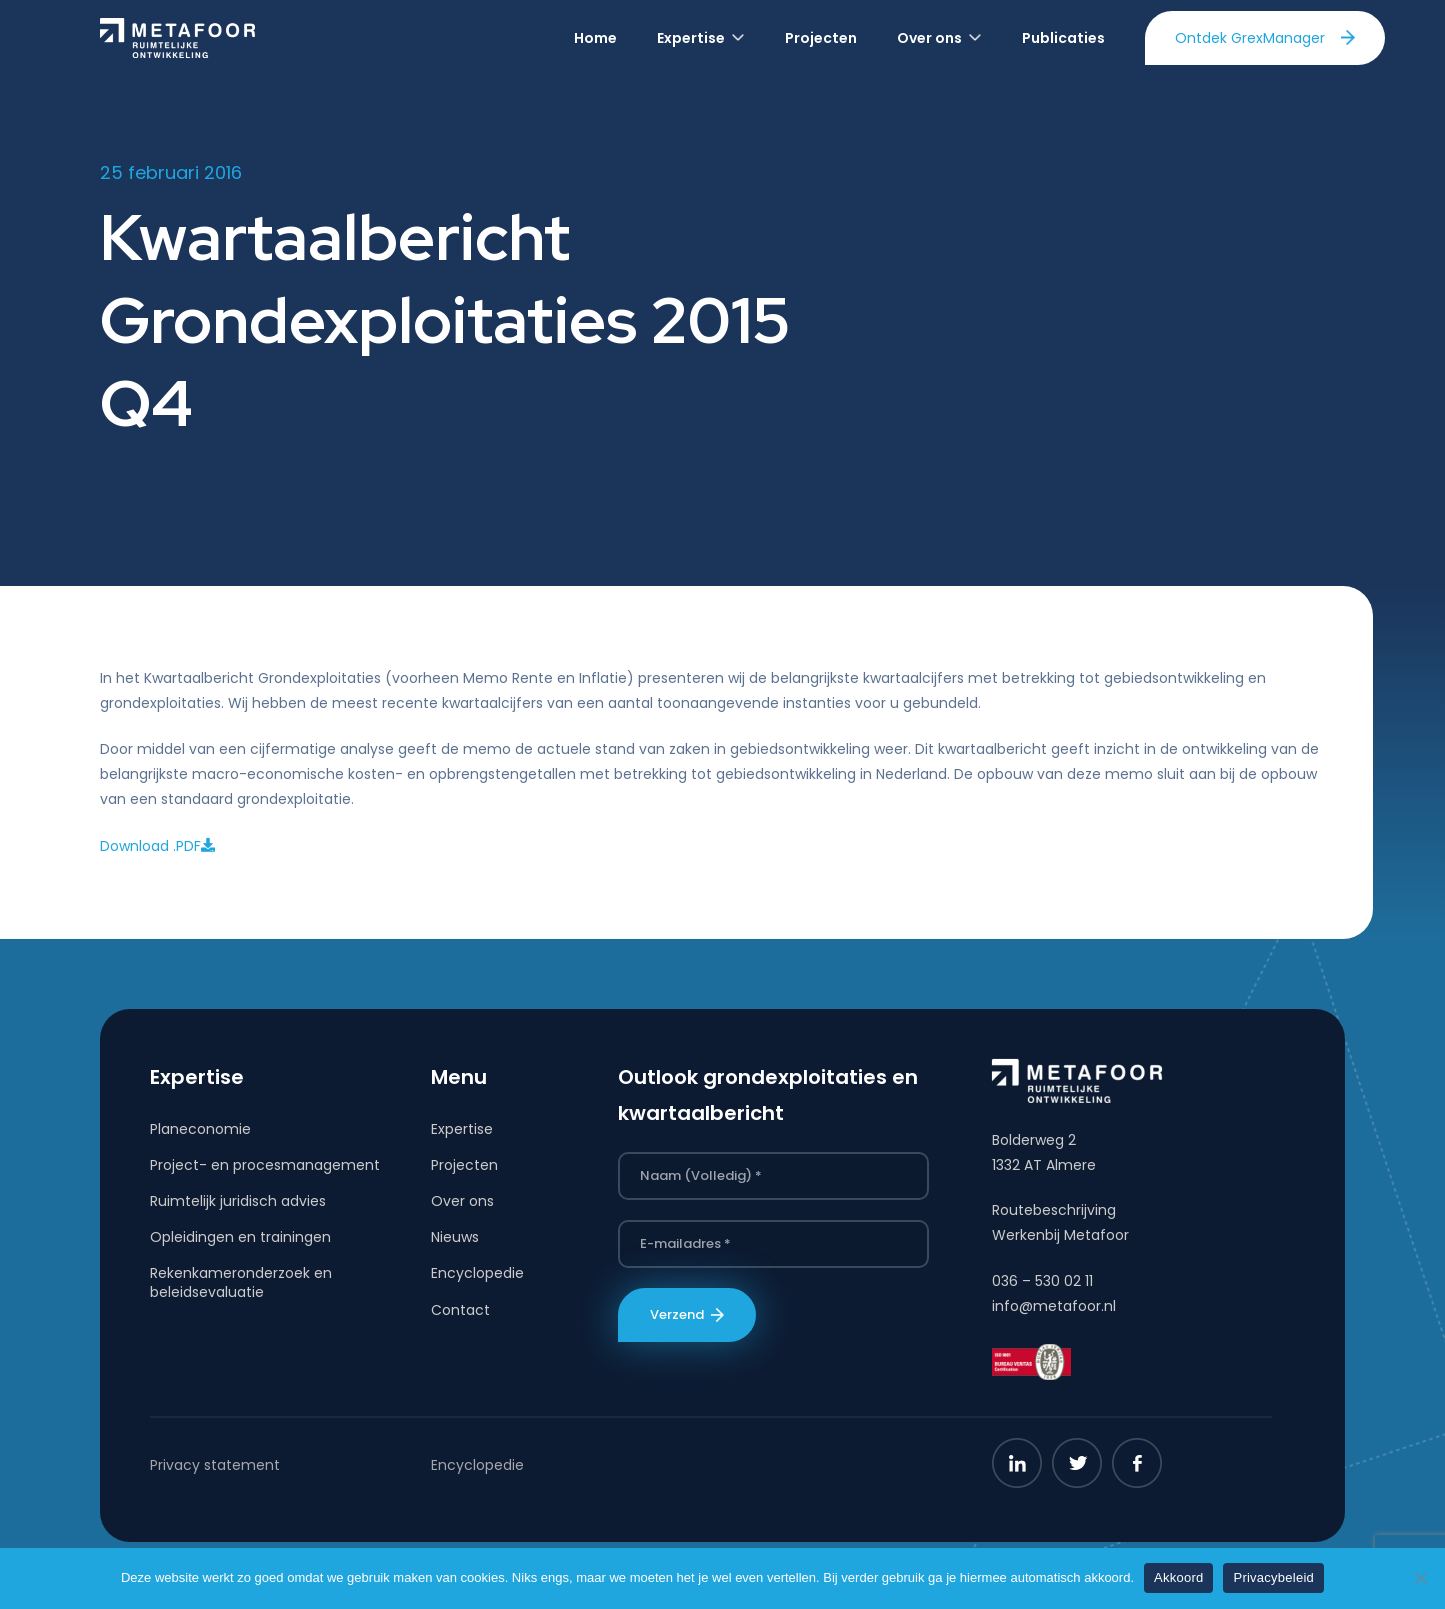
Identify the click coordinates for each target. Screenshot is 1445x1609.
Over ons (462, 1201)
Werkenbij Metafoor (1060, 1235)
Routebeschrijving (1054, 1210)
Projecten (464, 1165)
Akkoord (1178, 1577)
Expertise (462, 1129)
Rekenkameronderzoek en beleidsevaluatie (241, 1282)
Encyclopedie (477, 1273)
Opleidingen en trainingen (240, 1237)
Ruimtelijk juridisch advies (238, 1201)
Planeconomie (200, 1129)
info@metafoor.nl (1054, 1306)
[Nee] (1420, 1578)
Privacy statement (215, 1465)
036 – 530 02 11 (1042, 1281)
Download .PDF (157, 846)
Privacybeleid (1273, 1577)
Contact (460, 1310)
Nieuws (455, 1237)
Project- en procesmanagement (265, 1165)
